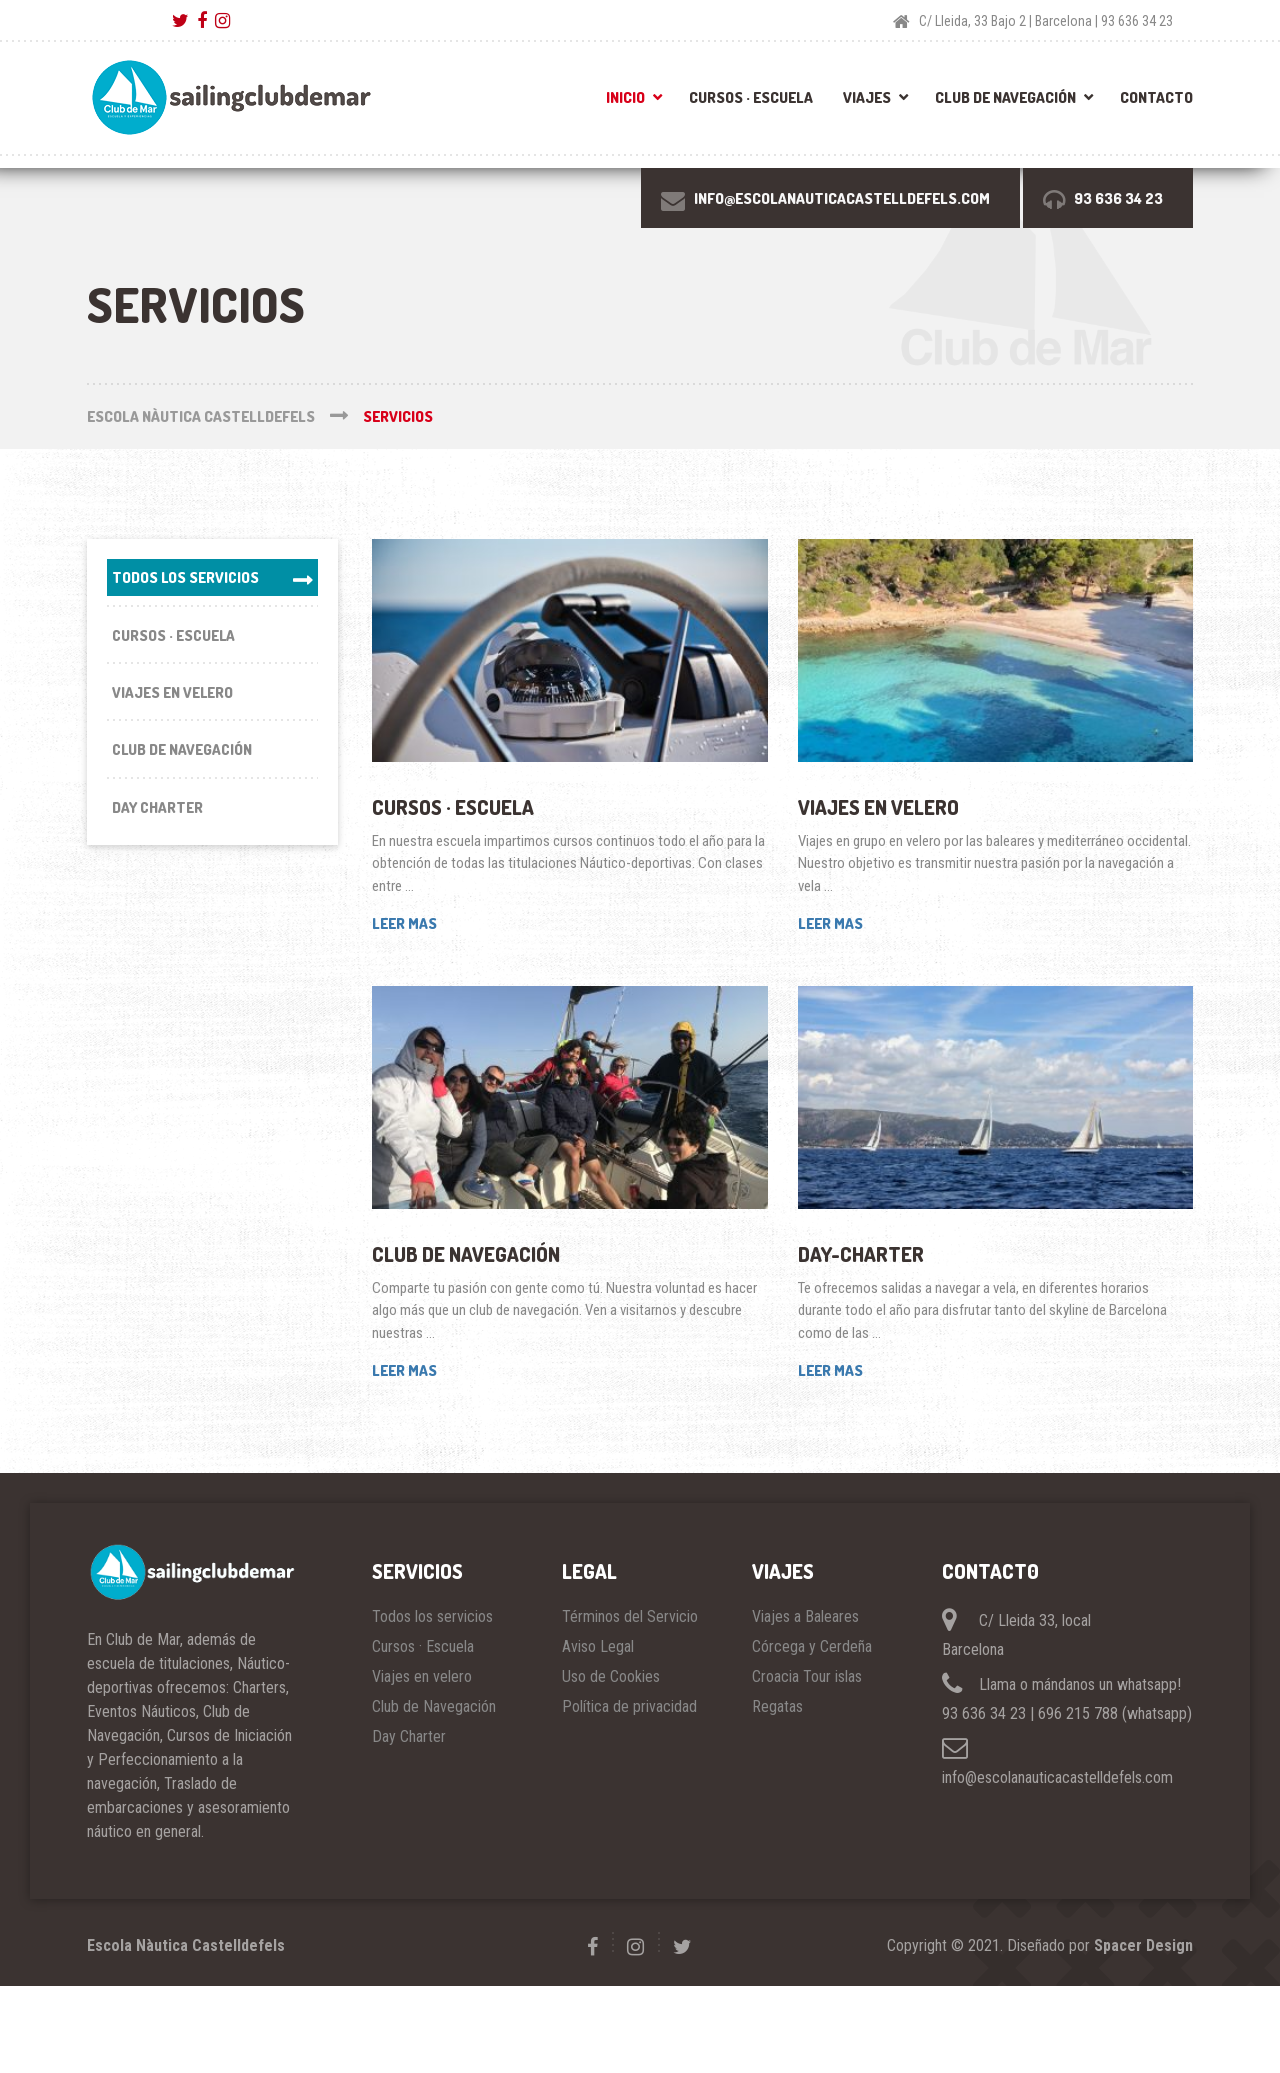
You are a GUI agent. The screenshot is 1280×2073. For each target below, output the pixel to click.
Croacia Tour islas (807, 1676)
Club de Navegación (1005, 97)
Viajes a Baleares (805, 1616)
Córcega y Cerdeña (812, 1646)
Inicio (625, 97)
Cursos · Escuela (751, 97)
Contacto (1156, 97)
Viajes (867, 97)
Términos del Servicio (630, 1616)
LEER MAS (404, 923)
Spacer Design (1143, 1945)
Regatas (777, 1706)
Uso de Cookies (611, 1676)
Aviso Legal (598, 1646)
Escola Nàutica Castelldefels (186, 1945)
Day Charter (158, 811)
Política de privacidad (629, 1706)
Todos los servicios (186, 577)
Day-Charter (861, 1254)
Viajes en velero (878, 807)
